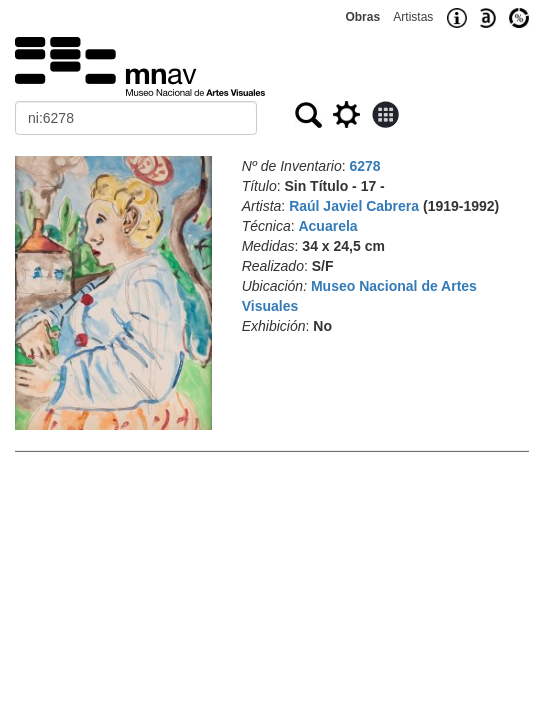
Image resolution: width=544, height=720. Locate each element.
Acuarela (327, 226)
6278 (365, 166)
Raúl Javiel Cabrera (354, 206)
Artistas (413, 17)
